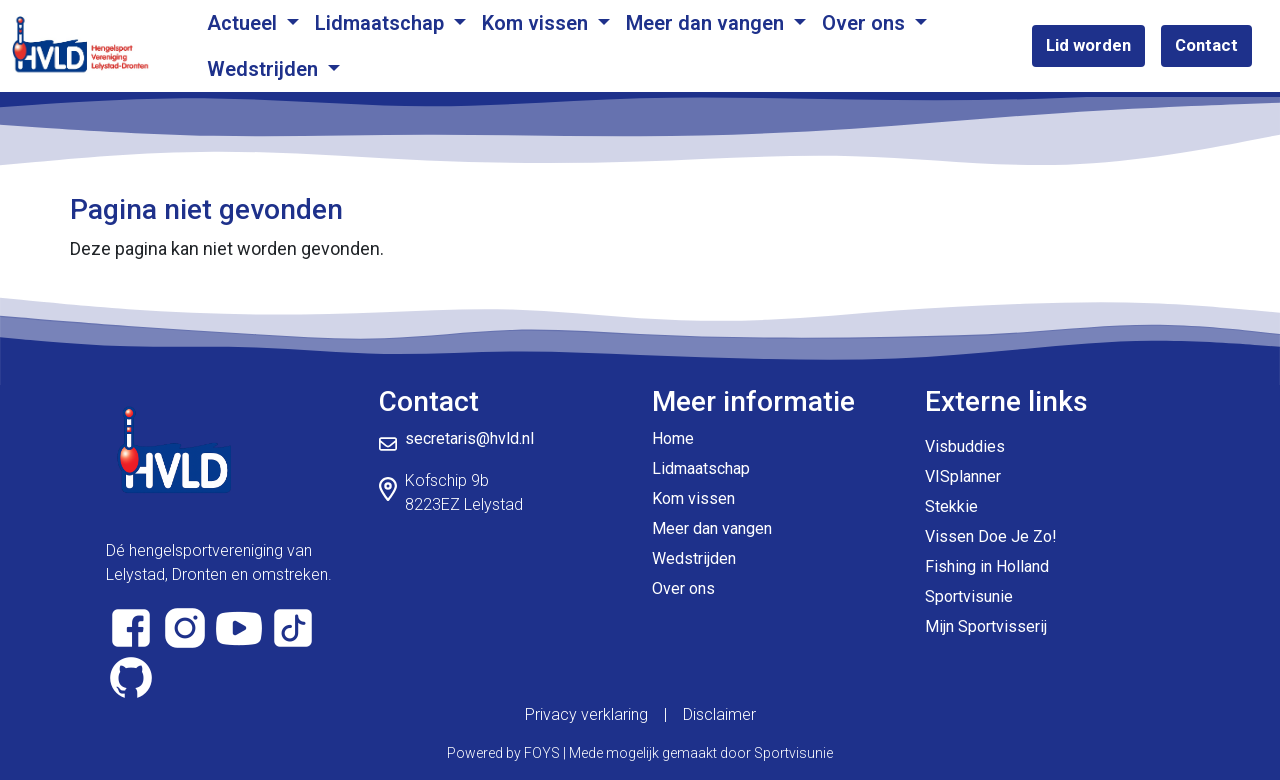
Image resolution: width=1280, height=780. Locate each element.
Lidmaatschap (382, 23)
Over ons (866, 23)
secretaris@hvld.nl (469, 438)
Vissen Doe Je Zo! (991, 536)
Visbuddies (965, 446)
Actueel (244, 23)
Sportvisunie (969, 596)
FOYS (542, 753)
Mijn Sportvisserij (986, 626)
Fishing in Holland (987, 566)
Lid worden (1088, 45)
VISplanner (963, 476)
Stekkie (951, 506)
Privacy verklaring (586, 714)
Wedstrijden (265, 69)
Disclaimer (719, 714)
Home (673, 438)
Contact (1206, 45)
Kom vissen (537, 23)
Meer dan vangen (707, 23)
